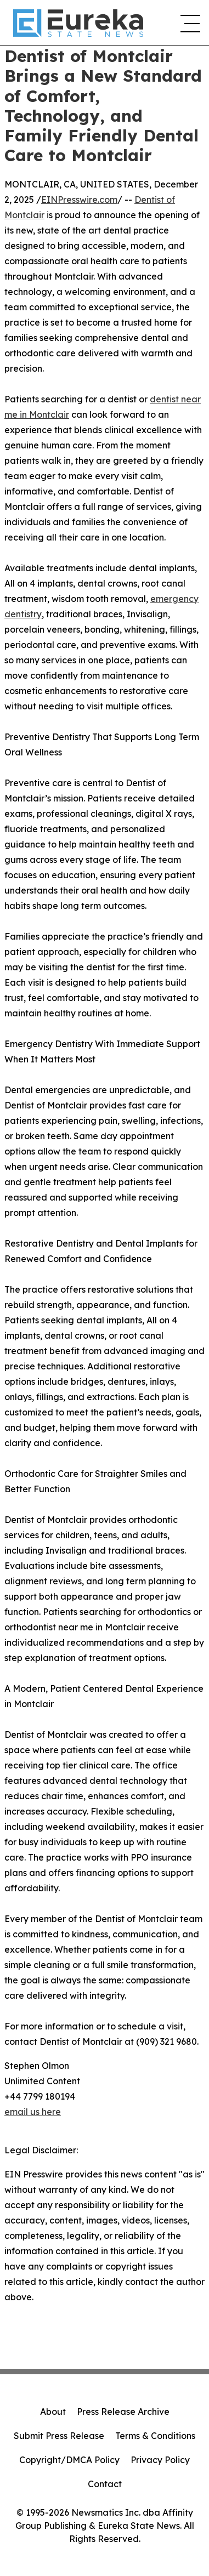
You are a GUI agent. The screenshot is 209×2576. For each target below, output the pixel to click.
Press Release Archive (123, 2411)
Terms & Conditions (155, 2435)
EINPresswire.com (79, 199)
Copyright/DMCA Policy (69, 2459)
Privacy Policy (160, 2459)
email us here (32, 2111)
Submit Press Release (59, 2435)
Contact (105, 2483)
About (53, 2411)
